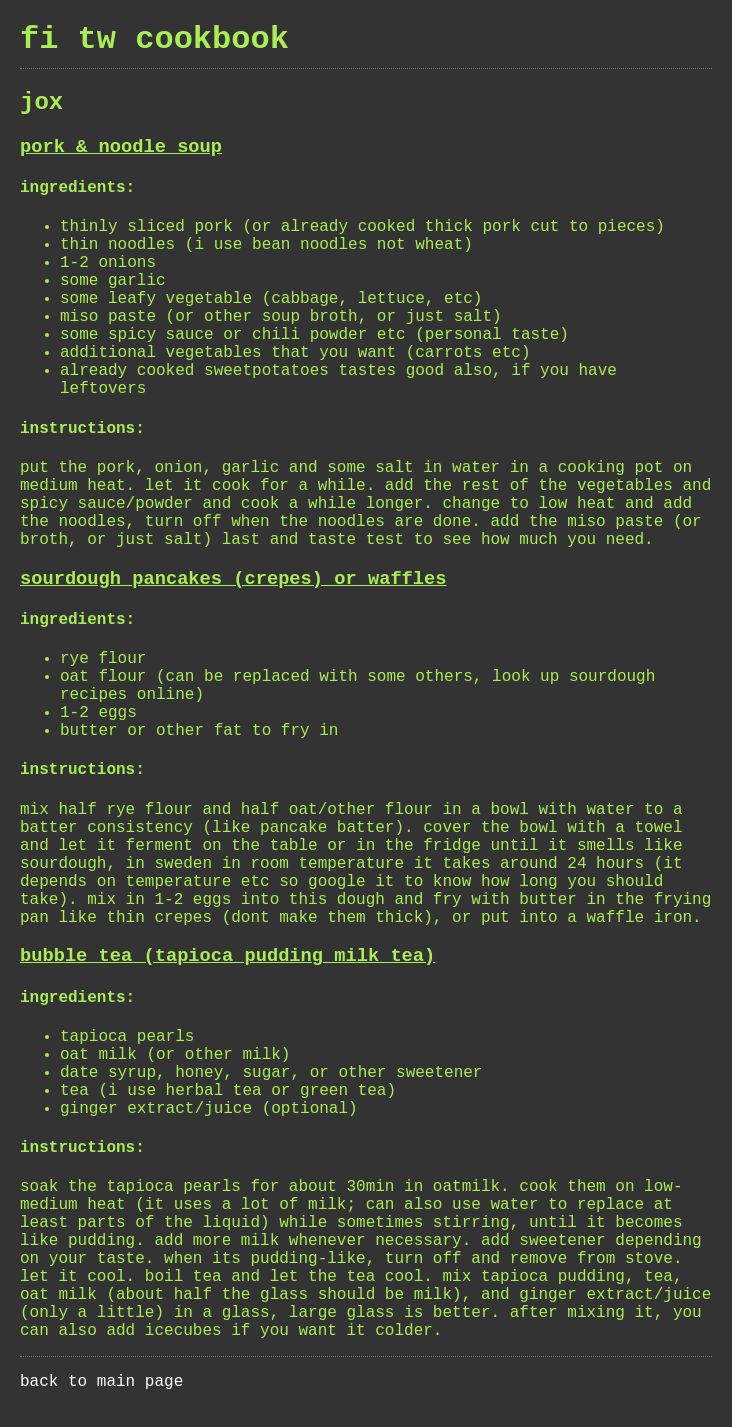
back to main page (101, 1382)
